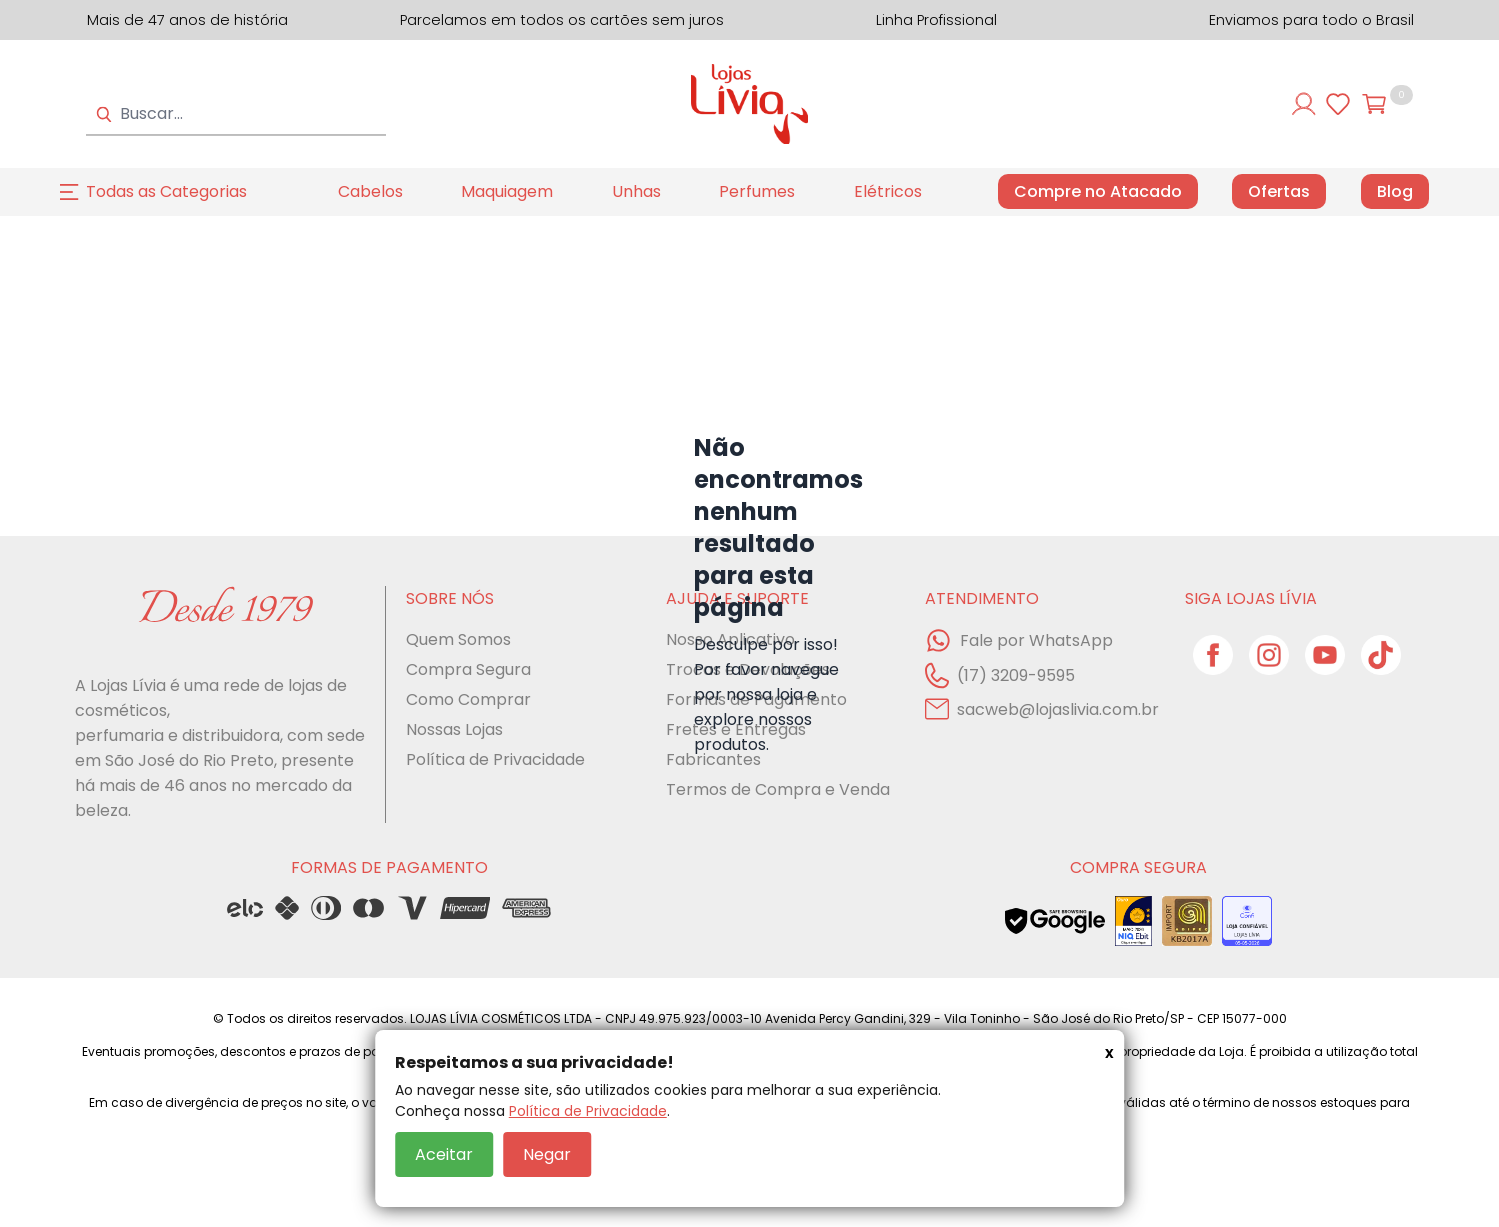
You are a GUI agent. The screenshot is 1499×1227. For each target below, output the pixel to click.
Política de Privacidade (588, 1111)
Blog (1395, 192)
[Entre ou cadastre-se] (1304, 104)
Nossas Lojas (454, 729)
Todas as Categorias (166, 191)
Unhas (636, 191)
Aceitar (444, 1154)
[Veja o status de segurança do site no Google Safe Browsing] (1055, 921)
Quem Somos (458, 639)
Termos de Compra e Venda (778, 789)
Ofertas (1279, 192)
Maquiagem (507, 191)
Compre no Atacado (1098, 191)
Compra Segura (468, 669)
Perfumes (757, 191)
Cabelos (370, 191)
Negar (547, 1154)
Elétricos (888, 191)
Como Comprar (468, 699)
